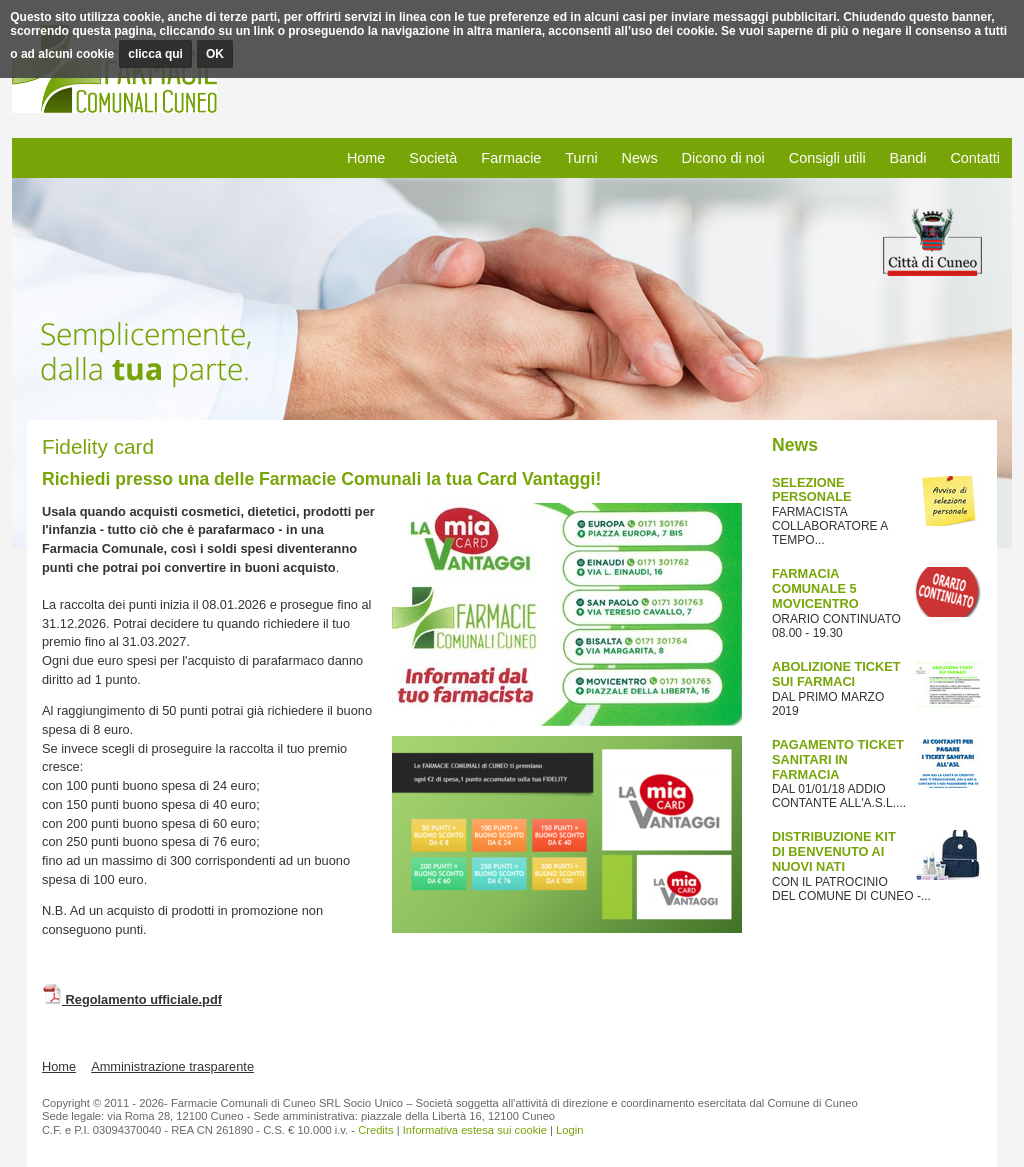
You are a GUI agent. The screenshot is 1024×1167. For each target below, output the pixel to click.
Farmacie (511, 158)
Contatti (975, 158)
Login (569, 1130)
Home (366, 158)
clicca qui (155, 54)
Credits (375, 1130)
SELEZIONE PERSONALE (812, 490)
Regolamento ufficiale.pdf (132, 999)
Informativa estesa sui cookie (475, 1130)
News (640, 158)
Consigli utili (827, 158)
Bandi (908, 158)
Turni (581, 158)
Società (433, 158)
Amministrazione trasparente (172, 1066)
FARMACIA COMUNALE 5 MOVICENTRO (815, 588)
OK (215, 54)
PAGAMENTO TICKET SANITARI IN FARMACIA (838, 759)
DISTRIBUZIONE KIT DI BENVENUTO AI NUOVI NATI (834, 851)
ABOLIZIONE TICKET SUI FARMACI (836, 674)
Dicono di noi (723, 158)
